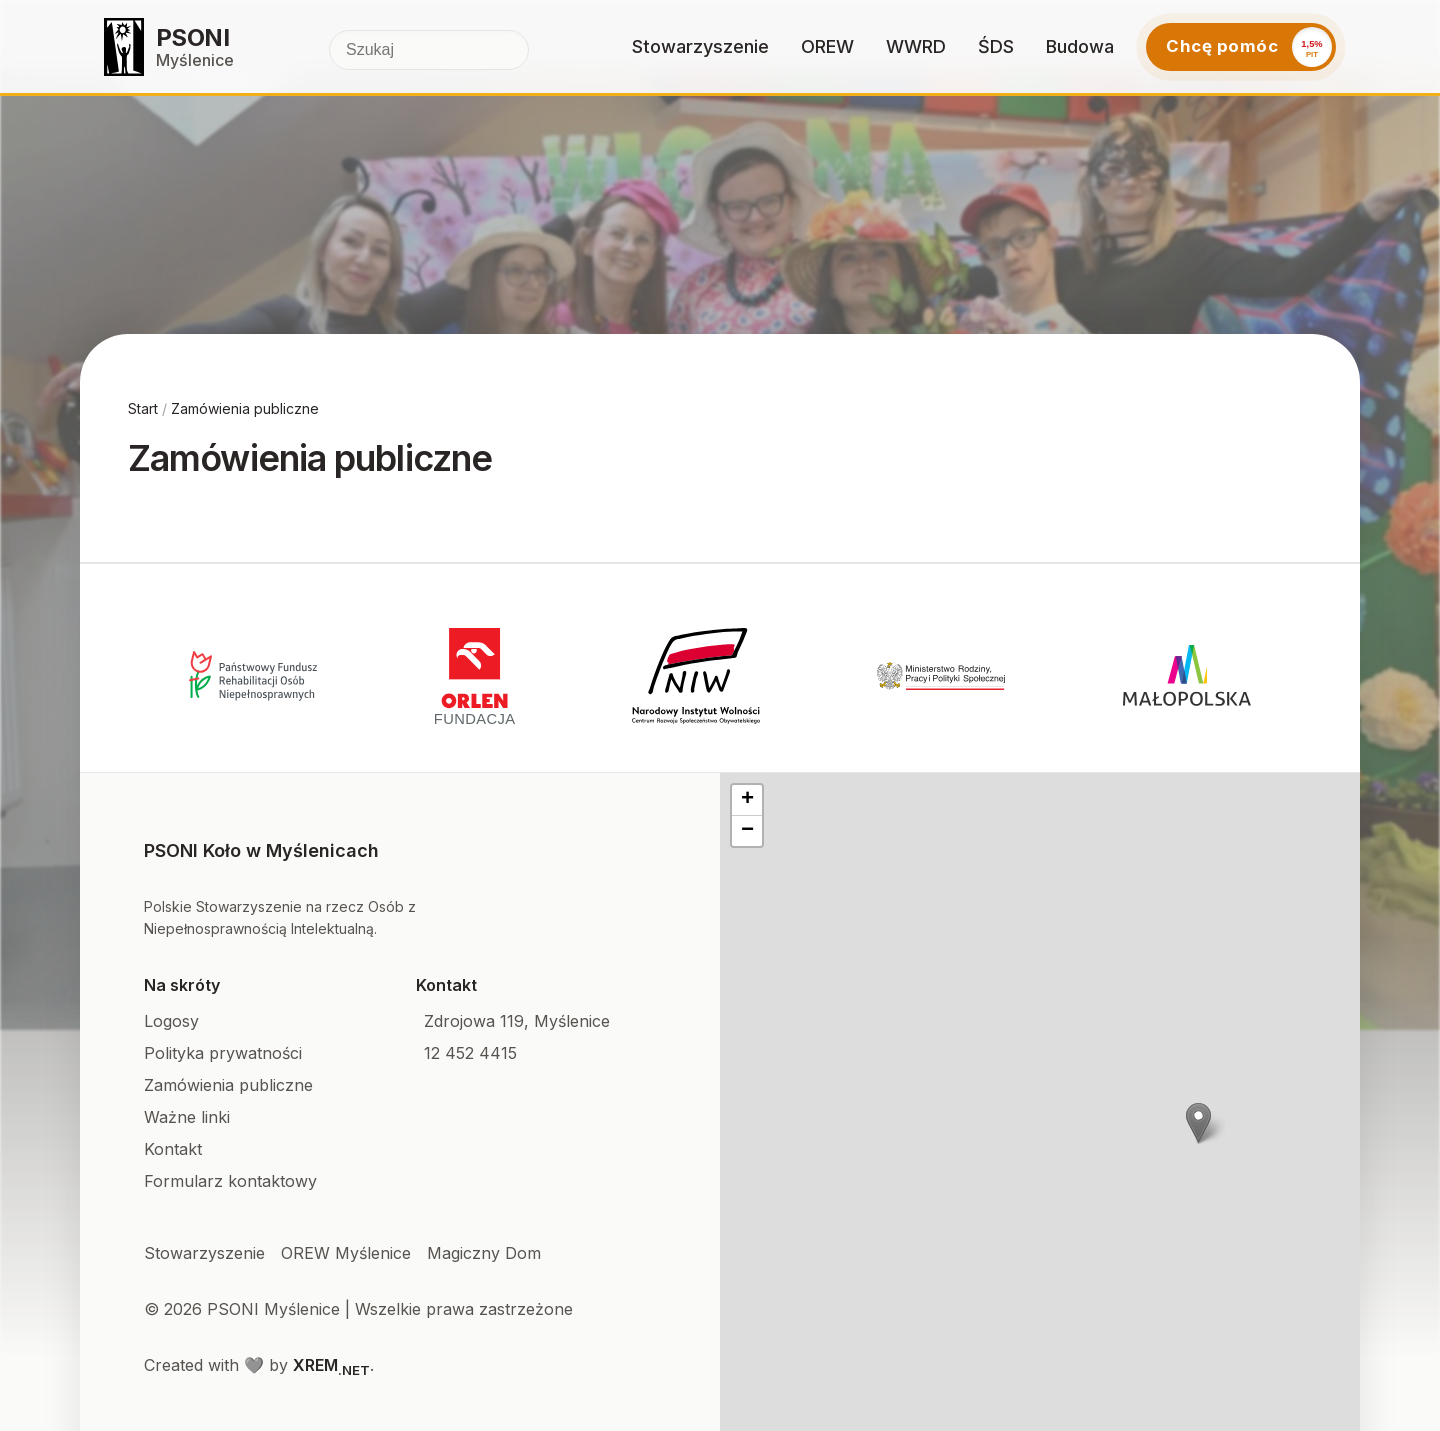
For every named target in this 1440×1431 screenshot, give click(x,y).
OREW (827, 46)
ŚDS (996, 46)
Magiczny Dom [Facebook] (484, 1253)
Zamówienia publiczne (245, 408)
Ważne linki (187, 1117)
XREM (331, 1365)
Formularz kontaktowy (230, 1181)
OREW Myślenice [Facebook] (346, 1253)
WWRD (916, 46)
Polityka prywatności (223, 1053)
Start (143, 408)
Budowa (1080, 46)
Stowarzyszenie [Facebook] (204, 1253)
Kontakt (173, 1149)
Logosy (171, 1021)
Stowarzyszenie (700, 46)
